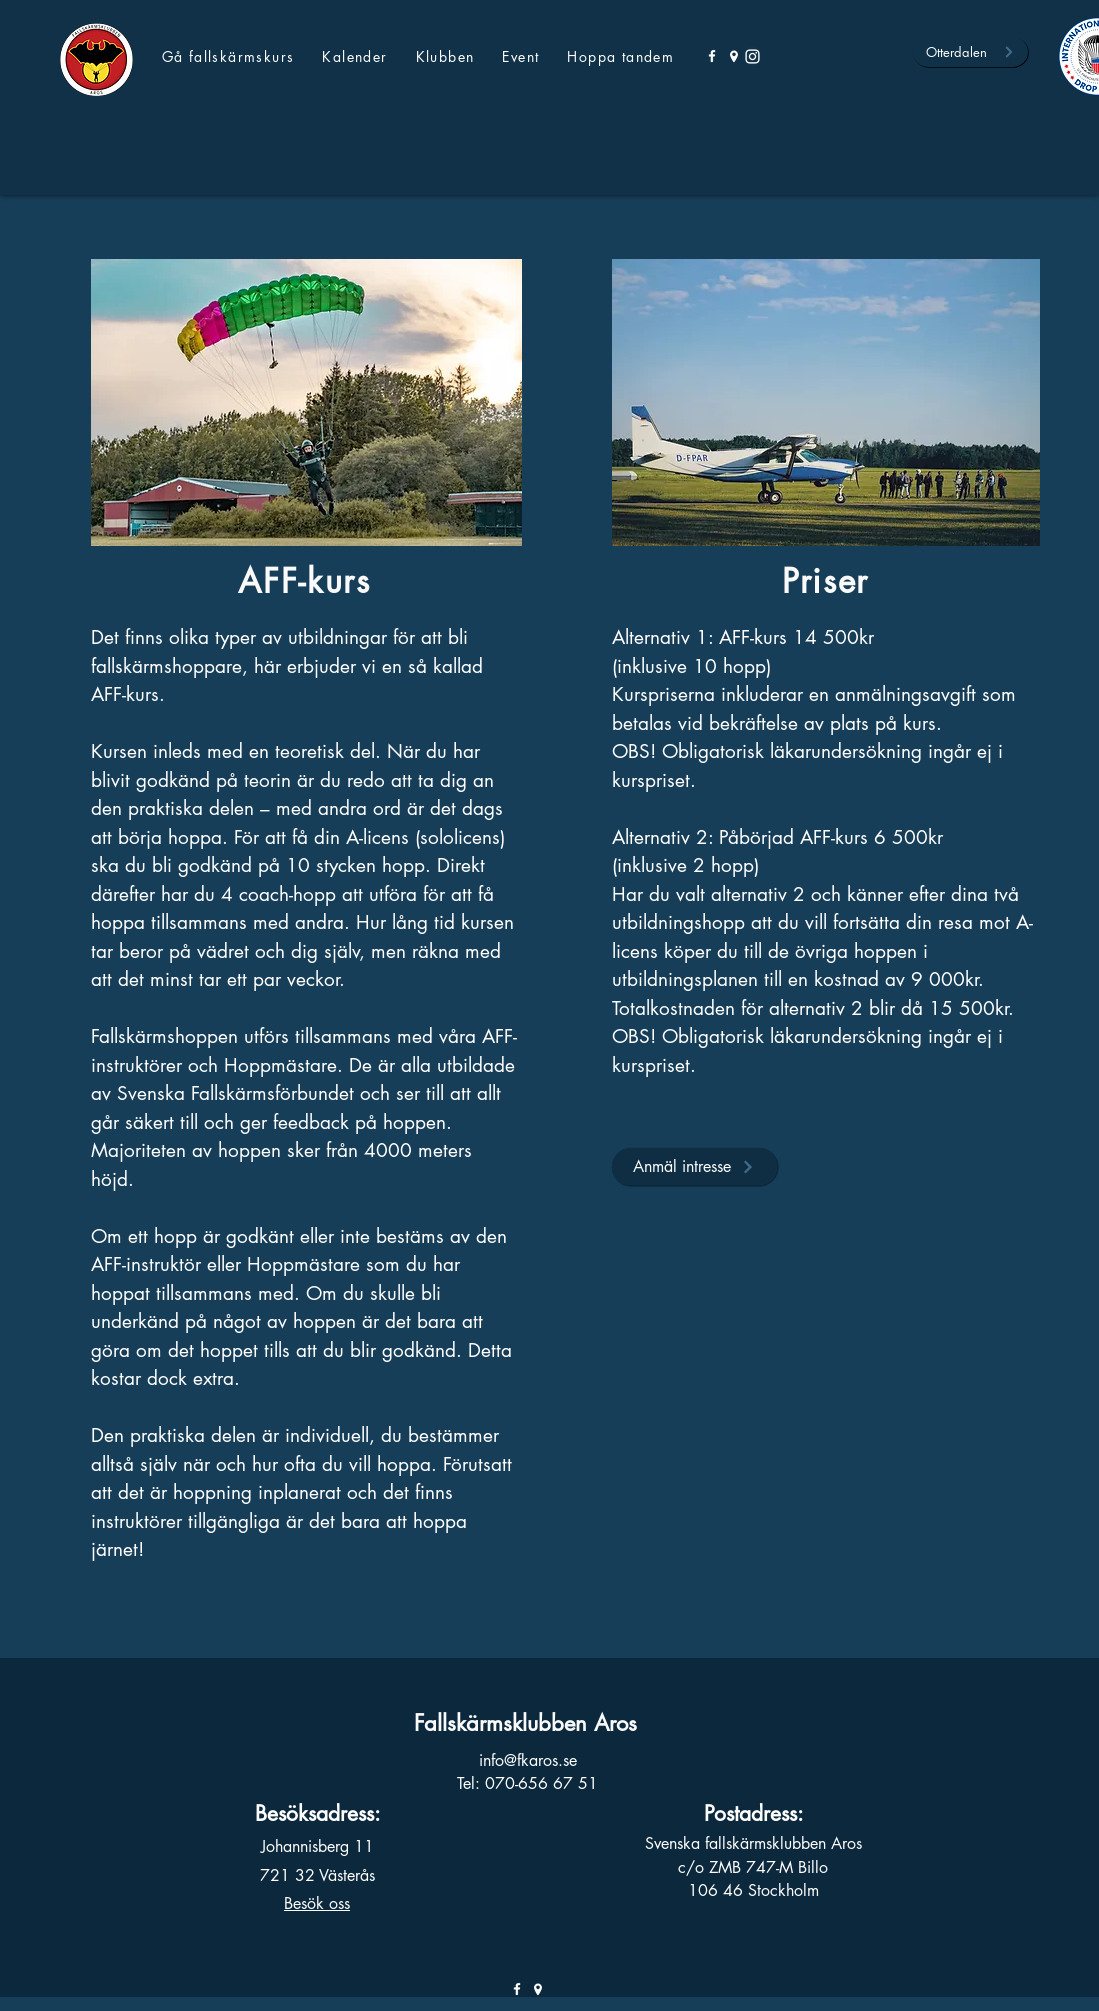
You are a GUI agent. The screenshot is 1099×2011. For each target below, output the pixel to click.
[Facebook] (712, 56)
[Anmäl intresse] (694, 1166)
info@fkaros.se (528, 1760)
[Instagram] (752, 56)
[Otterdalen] (970, 52)
